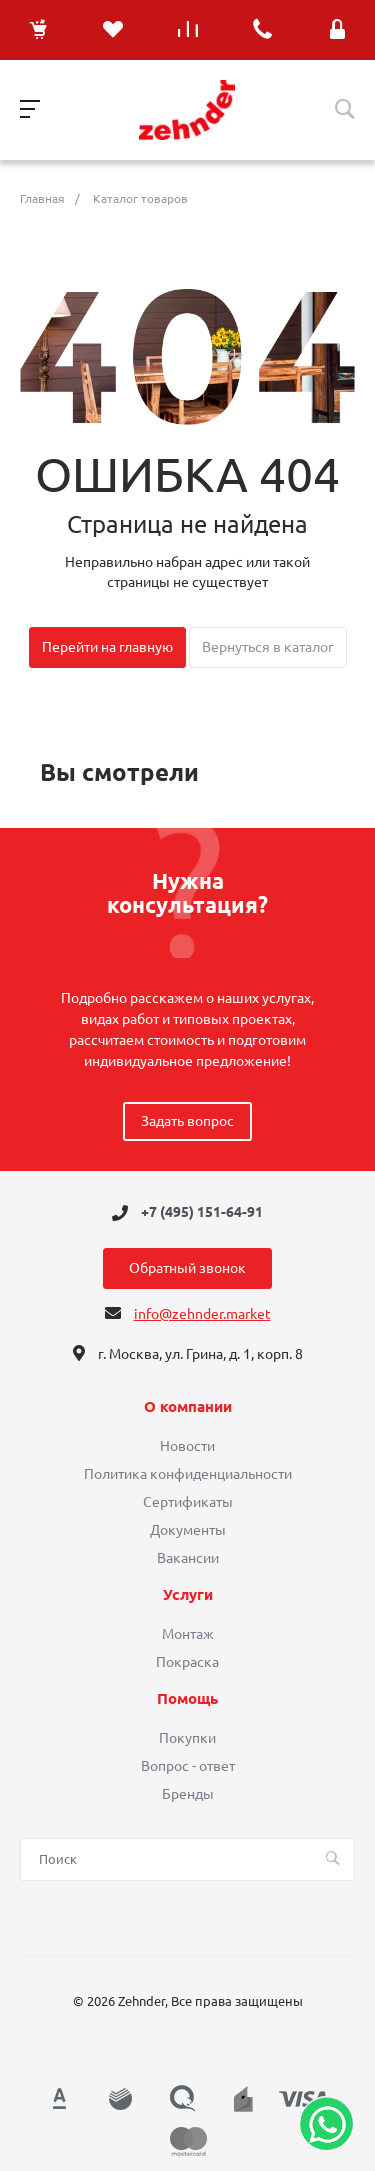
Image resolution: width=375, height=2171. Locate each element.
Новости (187, 1446)
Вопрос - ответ (188, 1766)
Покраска (187, 1662)
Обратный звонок (187, 1268)
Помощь (187, 1699)
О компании (188, 1407)
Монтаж (188, 1634)
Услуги (188, 1595)
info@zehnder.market (202, 1314)
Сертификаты (188, 1502)
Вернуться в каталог (268, 647)
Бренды (188, 1794)
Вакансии (188, 1558)
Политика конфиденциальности (188, 1474)
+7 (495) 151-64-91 (202, 1213)
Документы (188, 1530)
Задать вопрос (187, 1121)
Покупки (187, 1738)
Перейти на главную (107, 647)
